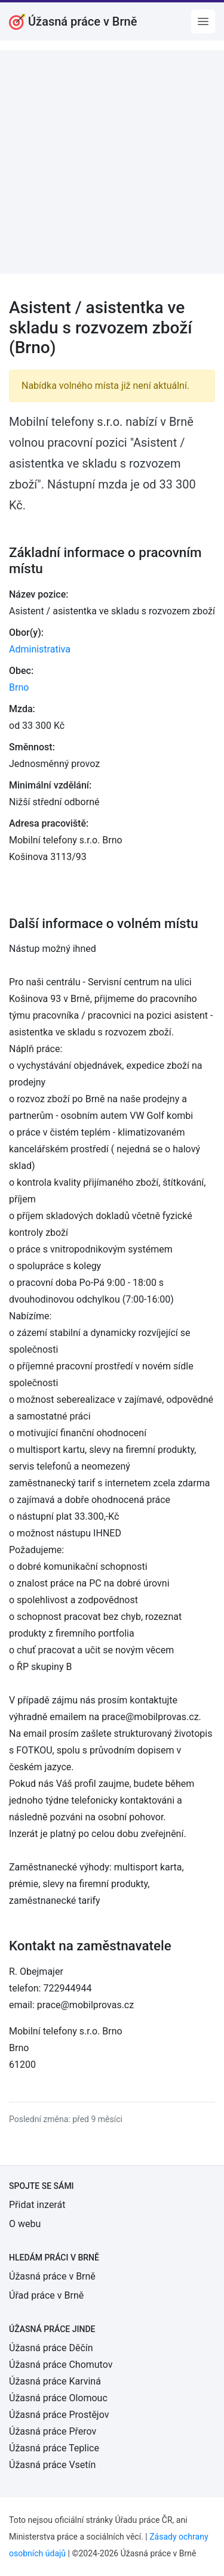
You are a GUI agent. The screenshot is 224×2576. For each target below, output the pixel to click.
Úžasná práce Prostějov (59, 2414)
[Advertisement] (112, 162)
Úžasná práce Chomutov (60, 2364)
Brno (19, 687)
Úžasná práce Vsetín (52, 2464)
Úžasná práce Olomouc (58, 2398)
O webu (25, 2223)
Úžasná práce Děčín (51, 2348)
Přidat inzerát (37, 2204)
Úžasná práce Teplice (54, 2448)
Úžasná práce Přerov (52, 2431)
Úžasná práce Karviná (55, 2381)
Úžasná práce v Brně (52, 2276)
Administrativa (39, 649)
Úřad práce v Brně (46, 2295)
